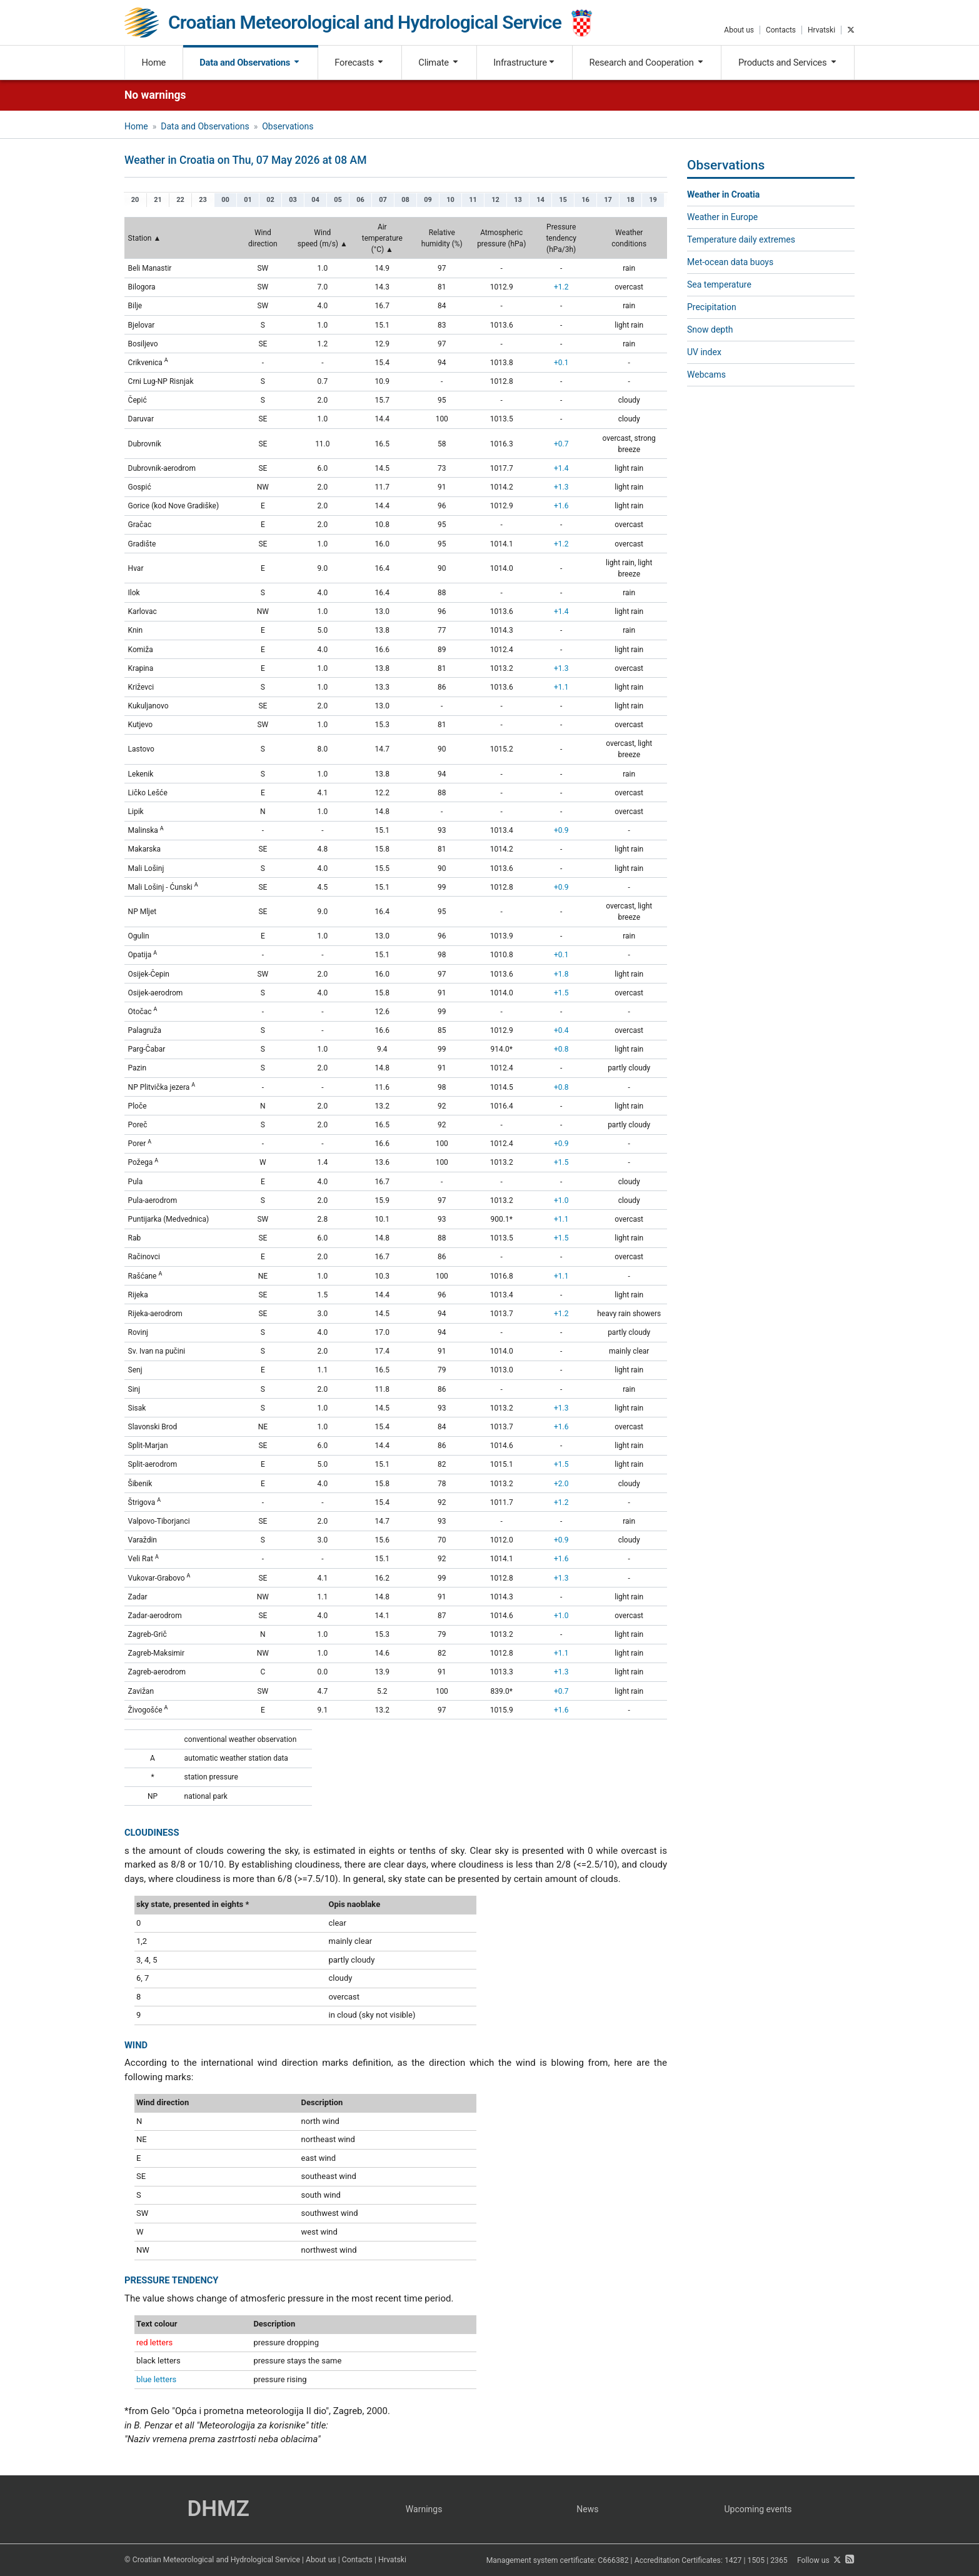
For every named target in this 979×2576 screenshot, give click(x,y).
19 (653, 200)
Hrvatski (821, 30)
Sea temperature (719, 284)
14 (540, 200)
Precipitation (711, 307)
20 (135, 200)
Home (154, 62)
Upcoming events (758, 2509)
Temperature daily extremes (741, 239)
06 (360, 200)
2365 (779, 2560)
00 (225, 200)
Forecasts (359, 62)
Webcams (706, 375)
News (587, 2509)
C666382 (613, 2560)
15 (563, 200)
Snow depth (710, 330)
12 (495, 200)
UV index (704, 352)
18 (630, 200)
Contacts (781, 30)
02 (270, 200)
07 (383, 200)
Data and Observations (250, 62)
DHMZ (218, 2509)
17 (608, 200)
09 (428, 200)
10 (450, 200)
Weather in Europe (722, 217)
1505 (756, 2560)
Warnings (424, 2509)
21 (158, 200)
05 (338, 200)
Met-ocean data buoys (730, 262)
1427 (733, 2560)
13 (518, 200)
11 (473, 200)
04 (315, 200)
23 (203, 200)
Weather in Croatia (723, 194)
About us (739, 30)
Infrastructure (524, 62)
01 (248, 200)
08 (405, 200)
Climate (438, 62)
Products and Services (788, 62)
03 (293, 200)
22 (180, 200)
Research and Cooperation (647, 62)
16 (585, 200)
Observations (287, 126)
